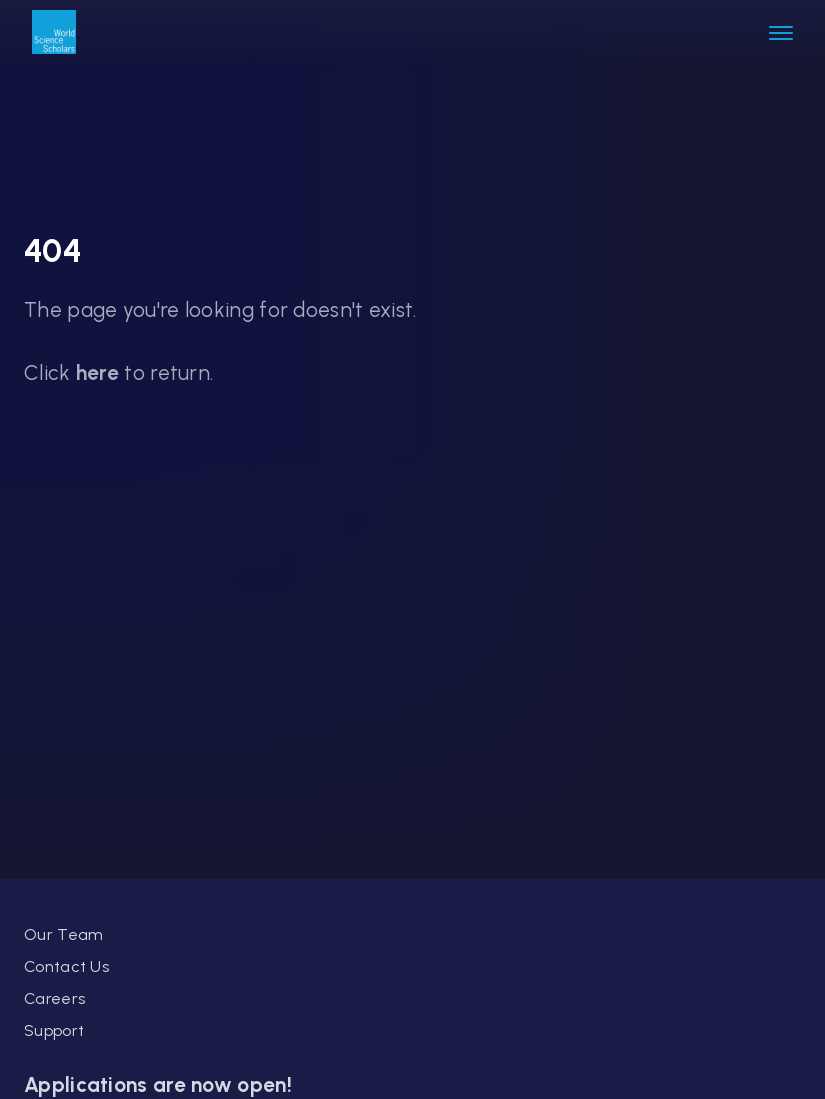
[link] (54, 34)
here (97, 372)
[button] (781, 34)
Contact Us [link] (66, 966)
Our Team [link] (63, 934)
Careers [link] (54, 998)
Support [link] (54, 1030)
